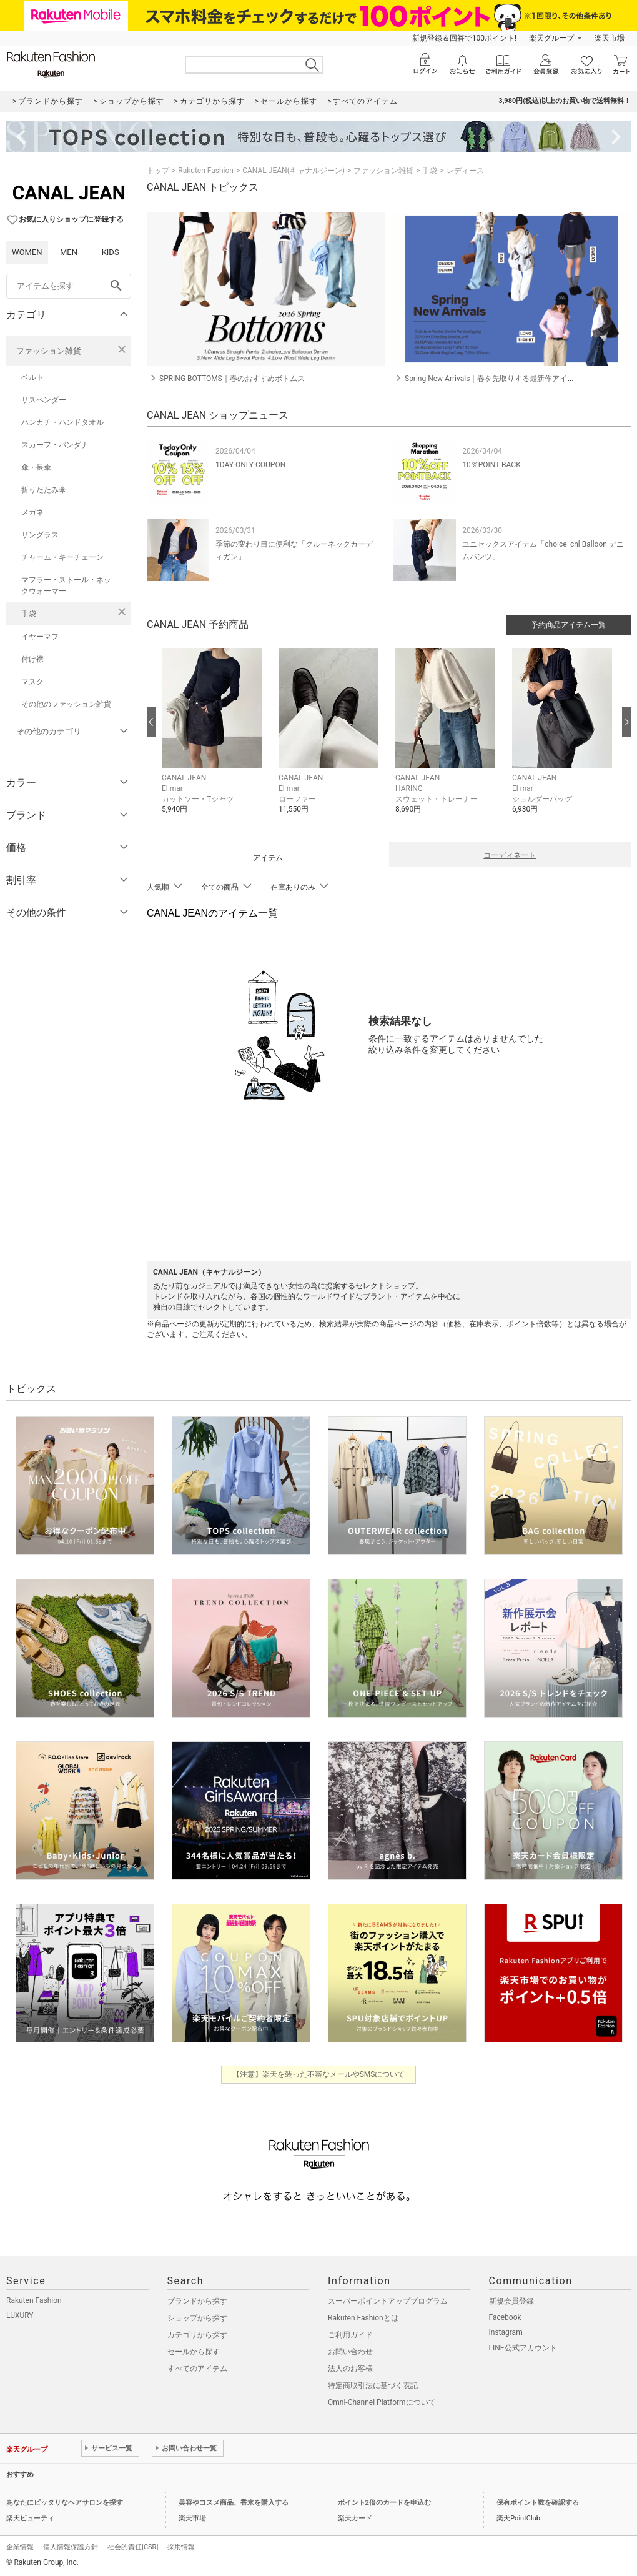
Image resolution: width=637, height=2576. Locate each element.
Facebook (505, 2317)
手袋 (28, 613)
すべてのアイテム (197, 2368)
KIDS (110, 252)
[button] (214, 740)
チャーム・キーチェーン (62, 557)
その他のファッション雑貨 (66, 704)
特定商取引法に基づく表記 (373, 2385)
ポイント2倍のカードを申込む (384, 2503)
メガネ (32, 512)
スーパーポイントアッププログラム (388, 2301)
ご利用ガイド (350, 2334)
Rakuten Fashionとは (363, 2318)
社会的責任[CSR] (132, 2547)
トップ (158, 170)
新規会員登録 (511, 2301)
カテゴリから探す (197, 2334)
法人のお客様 (350, 2368)
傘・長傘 (36, 467)
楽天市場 (610, 38)
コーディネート (509, 855)
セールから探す (193, 2351)
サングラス (40, 534)
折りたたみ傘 (43, 489)
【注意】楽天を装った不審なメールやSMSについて (318, 2074)
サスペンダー (43, 399)
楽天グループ (551, 38)
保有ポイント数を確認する (537, 2503)
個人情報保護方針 (70, 2547)
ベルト (32, 377)
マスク (32, 681)
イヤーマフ (40, 636)
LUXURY (20, 2315)
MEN (68, 252)
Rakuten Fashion (206, 170)
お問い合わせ (350, 2351)
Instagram (506, 2332)
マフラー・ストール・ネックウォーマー (66, 585)
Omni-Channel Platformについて (382, 2402)
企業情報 (20, 2547)
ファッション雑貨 (48, 351)
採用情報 (181, 2547)
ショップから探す (197, 2318)
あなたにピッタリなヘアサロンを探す (64, 2503)
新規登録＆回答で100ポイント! (464, 38)
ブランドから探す (197, 2301)
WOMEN (27, 252)
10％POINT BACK (491, 464)
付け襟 (32, 659)
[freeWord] (68, 286)
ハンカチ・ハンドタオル (62, 422)
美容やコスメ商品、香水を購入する (234, 2503)
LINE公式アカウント (523, 2348)
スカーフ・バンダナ (55, 444)
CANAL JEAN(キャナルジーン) (293, 170)
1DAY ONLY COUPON (250, 464)
